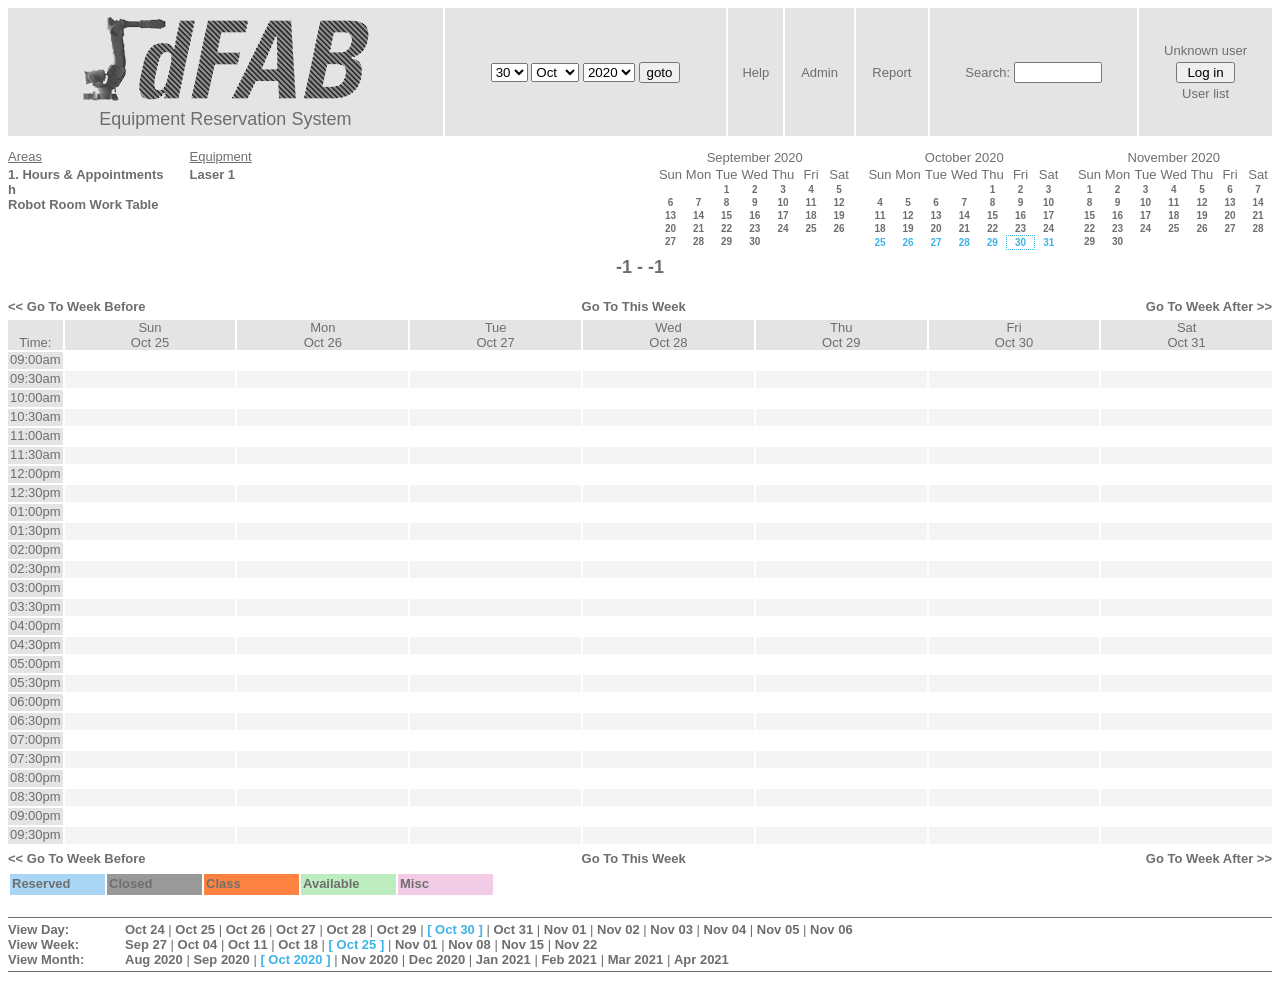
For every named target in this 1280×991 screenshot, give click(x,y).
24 (782, 228)
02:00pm (35, 549)
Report (891, 72)
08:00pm (35, 777)
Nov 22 (576, 944)
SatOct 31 (1187, 335)
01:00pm (35, 511)
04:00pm (35, 625)
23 (754, 228)
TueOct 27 (495, 335)
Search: (987, 72)
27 (670, 241)
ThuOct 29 (841, 335)
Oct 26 (246, 929)
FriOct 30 (1014, 335)
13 (670, 215)
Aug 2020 (154, 959)
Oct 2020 (295, 959)
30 (754, 241)
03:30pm (35, 606)
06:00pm (35, 701)
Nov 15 (522, 944)
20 (670, 228)
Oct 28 (346, 929)
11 (810, 202)
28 (698, 241)
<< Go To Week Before (77, 306)
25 (810, 228)
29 (726, 241)
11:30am (35, 454)
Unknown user (1205, 50)
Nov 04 (725, 929)
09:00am (35, 359)
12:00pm (35, 473)
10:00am (35, 397)
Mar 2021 (636, 959)
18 (810, 215)
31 (1048, 242)
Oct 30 (455, 929)
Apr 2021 (701, 959)
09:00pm (35, 815)
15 (726, 215)
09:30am (35, 378)
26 (838, 228)
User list (1205, 93)
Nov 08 (469, 944)
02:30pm (35, 568)
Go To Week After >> (1209, 306)
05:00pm (35, 663)
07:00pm (35, 739)
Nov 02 (618, 929)
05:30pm (35, 682)
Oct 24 (145, 929)
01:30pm (35, 530)
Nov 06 (831, 929)
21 (698, 228)
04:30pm (35, 644)
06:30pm (35, 720)
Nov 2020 (369, 959)
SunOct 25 (150, 335)
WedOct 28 (668, 335)
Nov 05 (778, 929)
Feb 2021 (569, 959)
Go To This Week (634, 306)
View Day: (38, 929)
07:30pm (35, 758)
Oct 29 (397, 929)
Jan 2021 (503, 959)
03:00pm (35, 587)
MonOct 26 (323, 335)
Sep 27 (146, 944)
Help (755, 72)
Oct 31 (513, 929)
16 (754, 215)
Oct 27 (296, 929)
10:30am (35, 416)
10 (782, 202)
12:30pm (35, 492)
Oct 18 (298, 944)
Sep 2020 (221, 959)
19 (838, 215)
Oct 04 (198, 944)
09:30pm (35, 834)
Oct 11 (248, 944)
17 (782, 215)
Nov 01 (565, 929)
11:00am (35, 435)
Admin (819, 72)
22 (726, 228)
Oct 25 (195, 929)
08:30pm (35, 796)
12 (838, 202)
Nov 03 (671, 929)
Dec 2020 (437, 959)
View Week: (43, 944)
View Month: (46, 959)
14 (698, 215)
